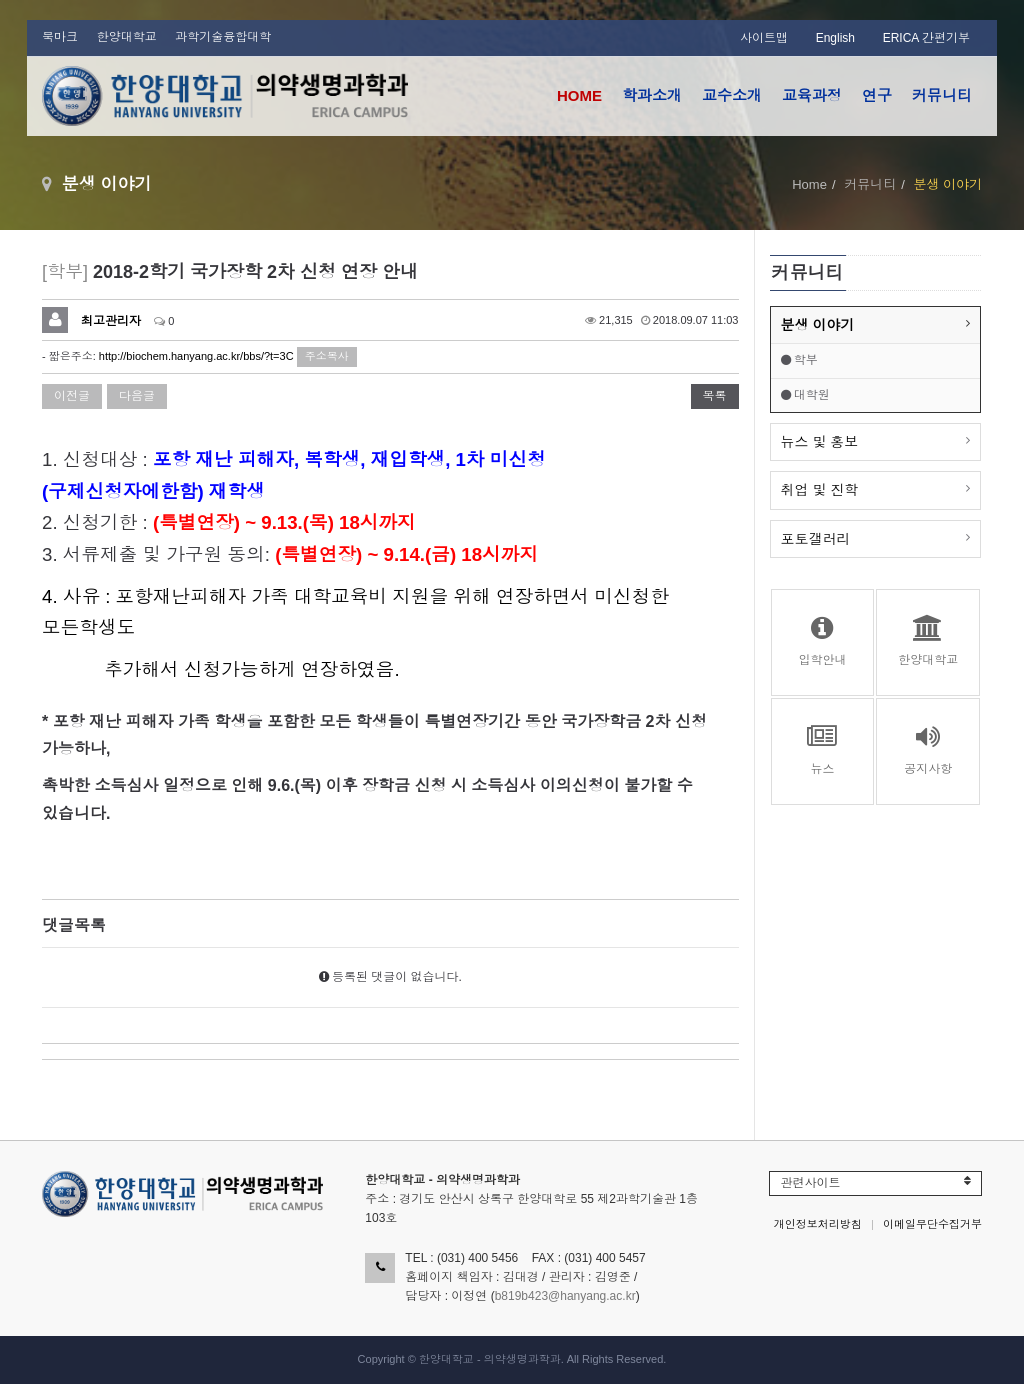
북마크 (60, 37)
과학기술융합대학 (223, 37)
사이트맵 (764, 38)
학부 (799, 360)
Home (809, 184)
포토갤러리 (816, 539)
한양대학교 (127, 37)
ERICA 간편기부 (926, 38)
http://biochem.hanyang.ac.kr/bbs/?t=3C (196, 356)
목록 (715, 396)
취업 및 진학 (820, 490)
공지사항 (928, 750)
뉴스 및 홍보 (820, 442)
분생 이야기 (818, 325)
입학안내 (823, 641)
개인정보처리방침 (818, 1224)
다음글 (137, 396)
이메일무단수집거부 (932, 1224)
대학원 (805, 395)
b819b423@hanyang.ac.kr (565, 1296)
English (835, 38)
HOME (579, 95)
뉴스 (823, 750)
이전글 (72, 396)
